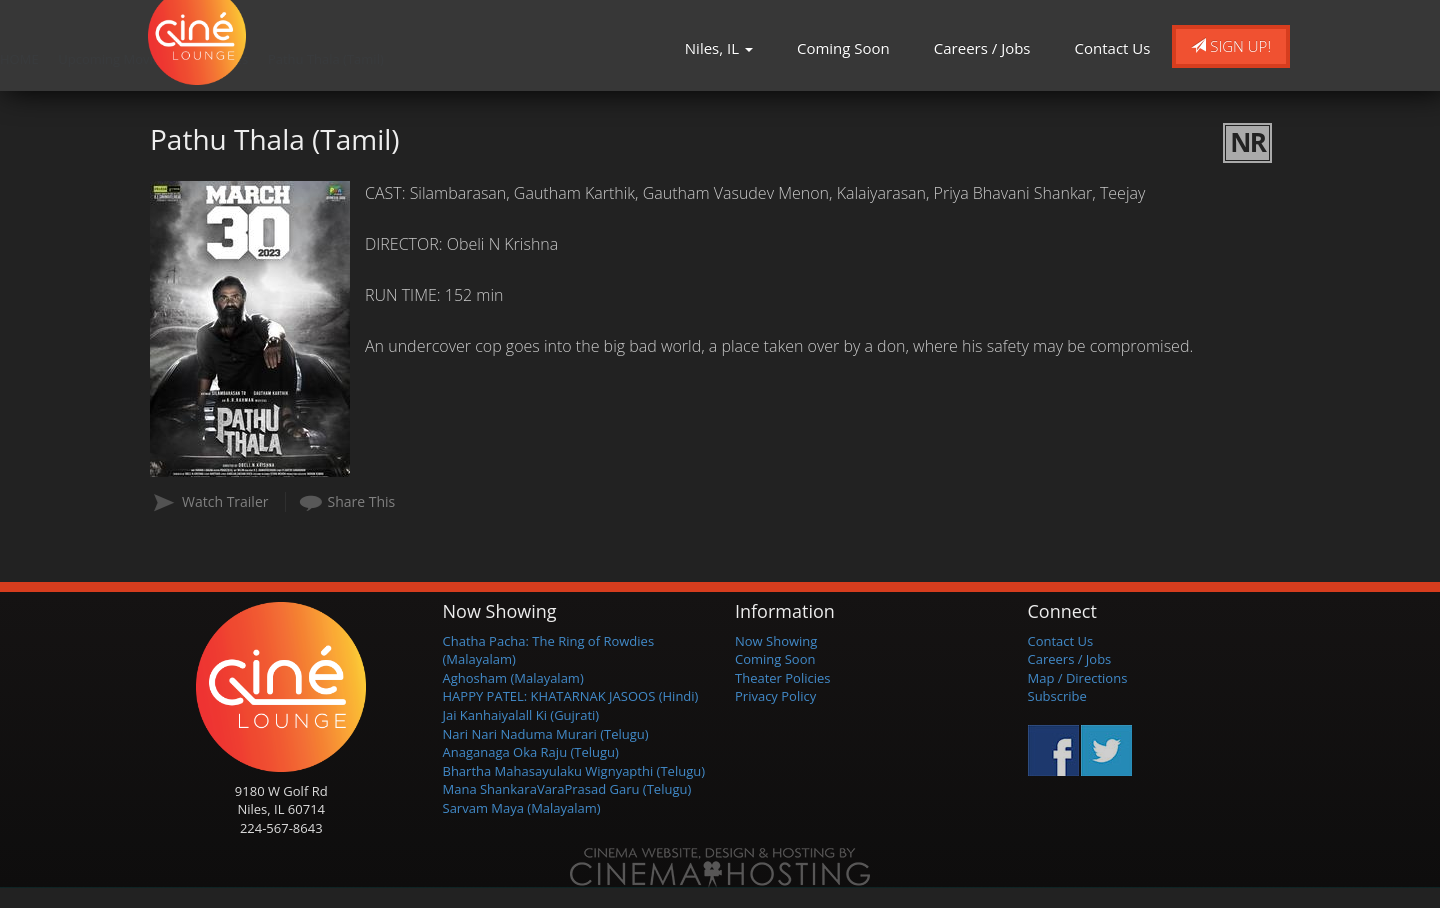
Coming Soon (843, 48)
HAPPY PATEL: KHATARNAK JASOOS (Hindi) (571, 696)
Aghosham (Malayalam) (513, 678)
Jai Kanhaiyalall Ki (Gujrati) (521, 715)
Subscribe (1057, 696)
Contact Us (1113, 48)
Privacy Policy (775, 696)
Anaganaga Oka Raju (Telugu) (531, 752)
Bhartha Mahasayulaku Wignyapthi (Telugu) (574, 771)
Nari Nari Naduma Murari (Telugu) (546, 734)
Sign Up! (1231, 46)
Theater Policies (783, 678)
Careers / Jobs (982, 48)
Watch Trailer (225, 501)
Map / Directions (1078, 678)
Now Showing (776, 641)
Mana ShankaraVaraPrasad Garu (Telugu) (567, 789)
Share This (362, 501)
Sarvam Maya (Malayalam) (522, 808)
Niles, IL (719, 48)
